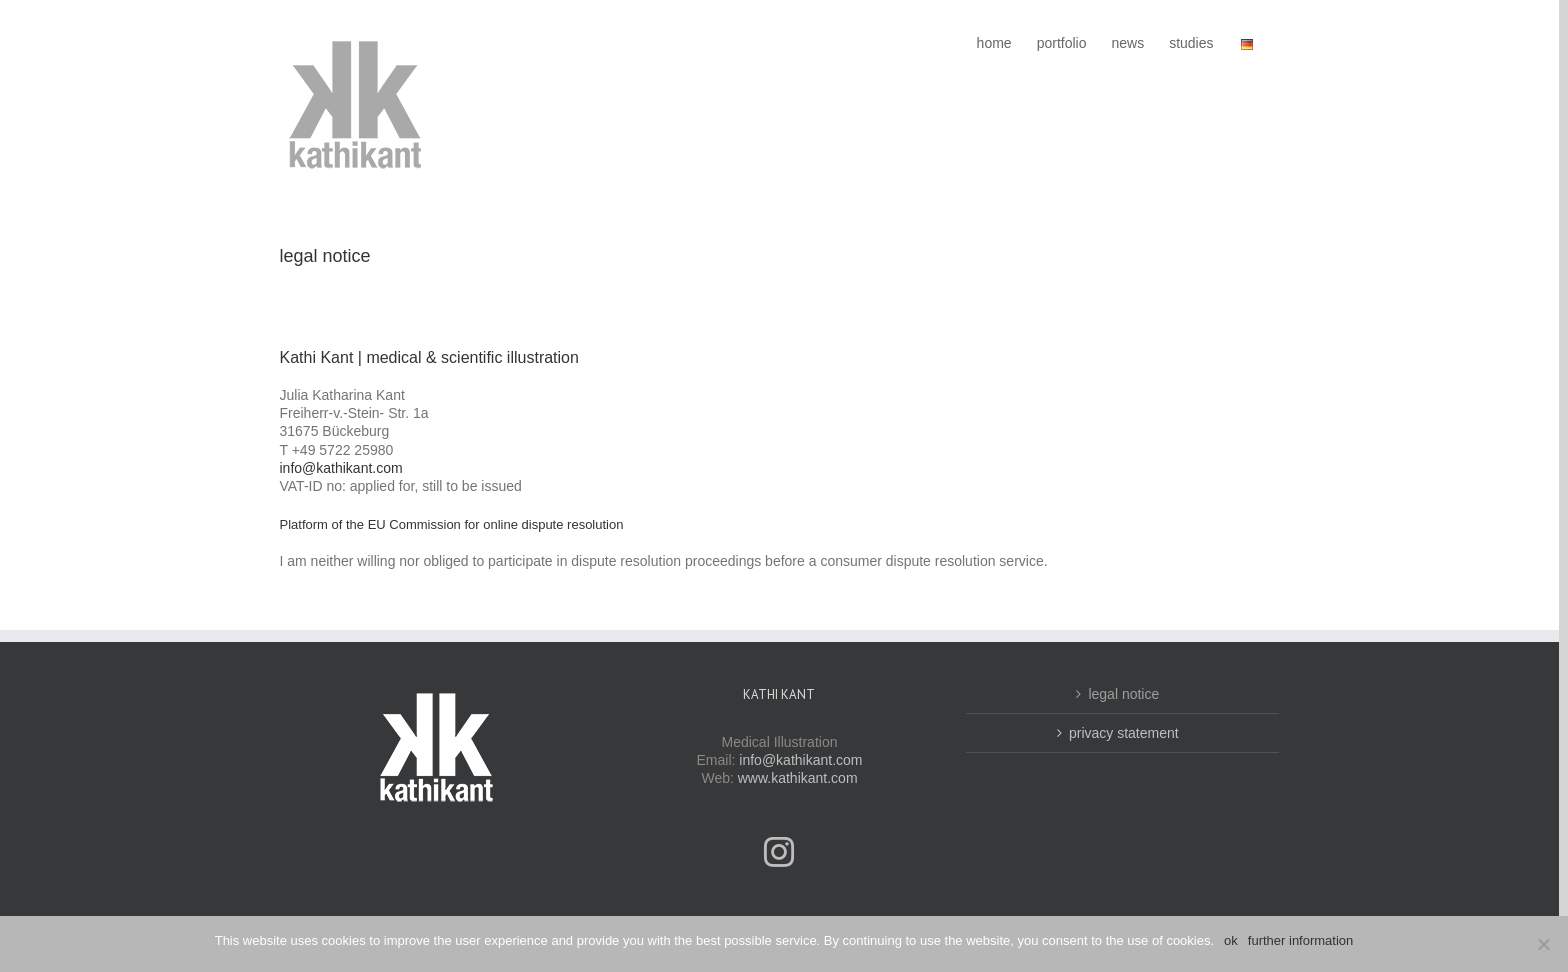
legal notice (1123, 694)
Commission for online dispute (476, 524)
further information (1301, 940)
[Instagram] (779, 852)
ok (1231, 940)
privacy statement (1124, 733)
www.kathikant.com (798, 778)
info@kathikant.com (341, 468)
